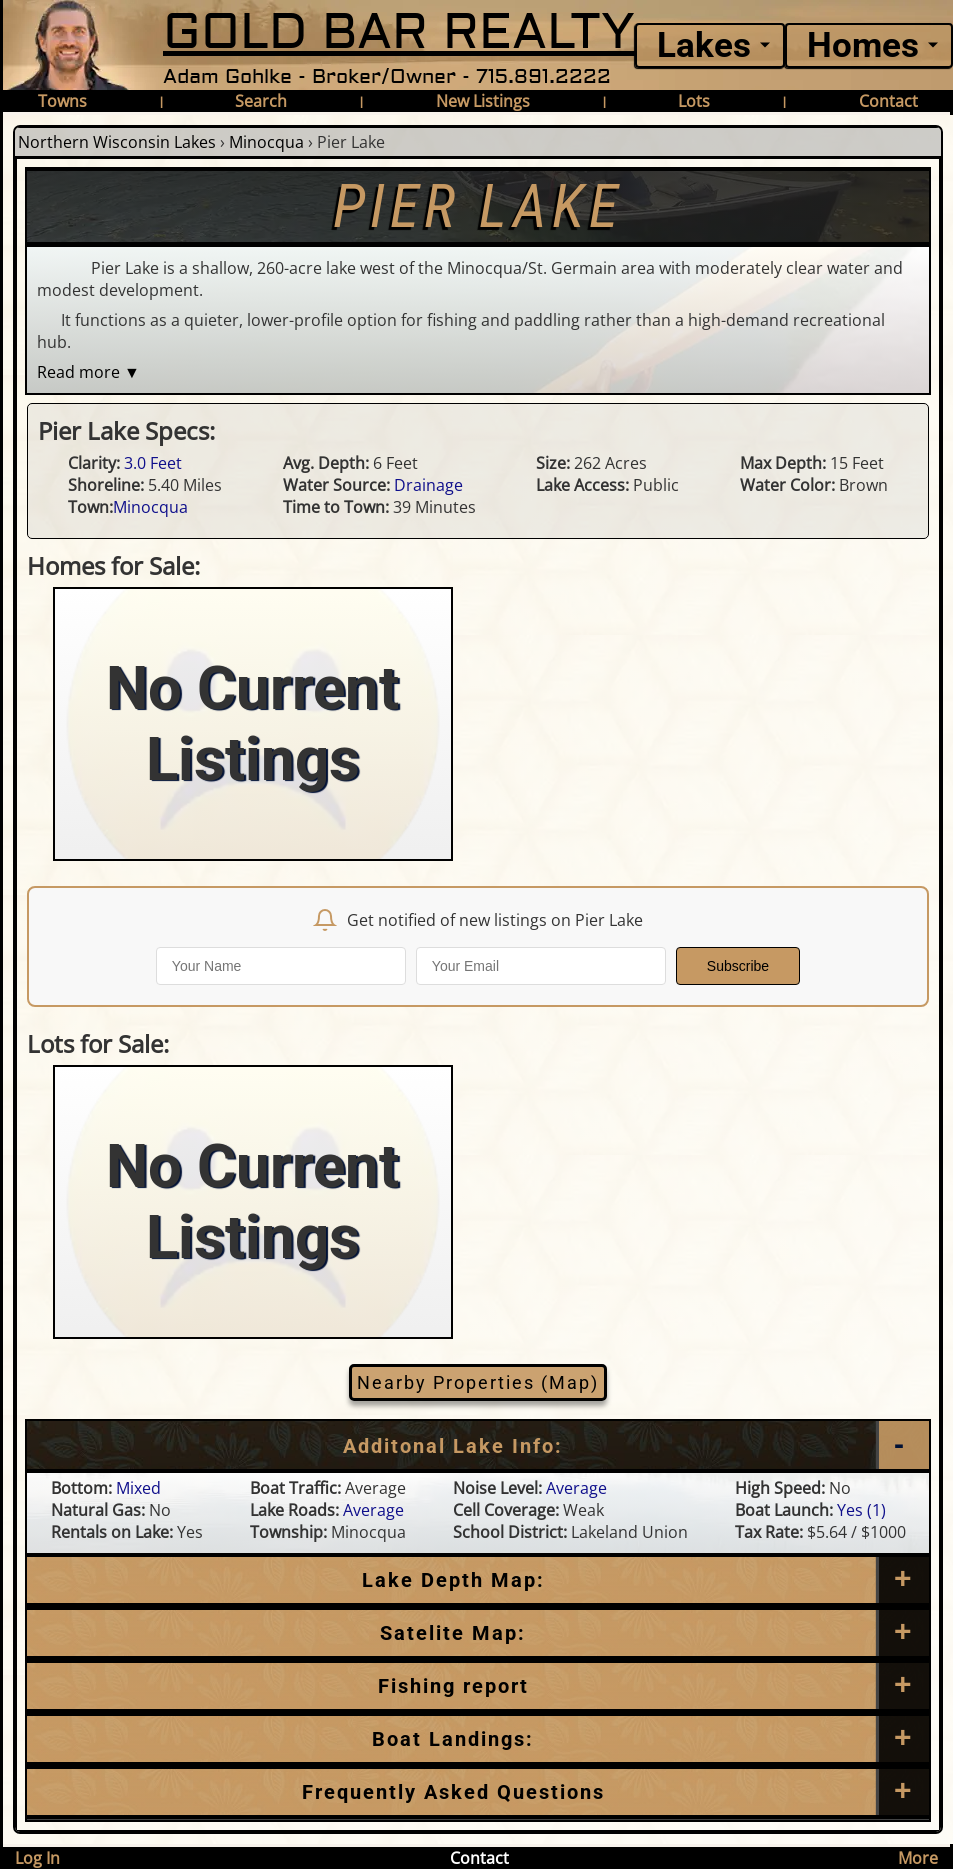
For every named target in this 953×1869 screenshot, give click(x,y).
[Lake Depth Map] (478, 1580)
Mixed (138, 1488)
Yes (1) (861, 1510)
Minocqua (266, 142)
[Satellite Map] (478, 1633)
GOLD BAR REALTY (399, 32)
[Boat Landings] (478, 1739)
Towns (62, 101)
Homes (863, 45)
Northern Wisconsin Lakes (117, 142)
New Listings (483, 101)
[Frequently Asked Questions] (478, 1686)
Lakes (704, 45)
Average (576, 1488)
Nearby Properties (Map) (478, 1382)
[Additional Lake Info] (478, 1446)
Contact (888, 101)
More (918, 1858)
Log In (37, 1858)
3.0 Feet (153, 463)
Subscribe (738, 966)
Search (261, 101)
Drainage (428, 485)
